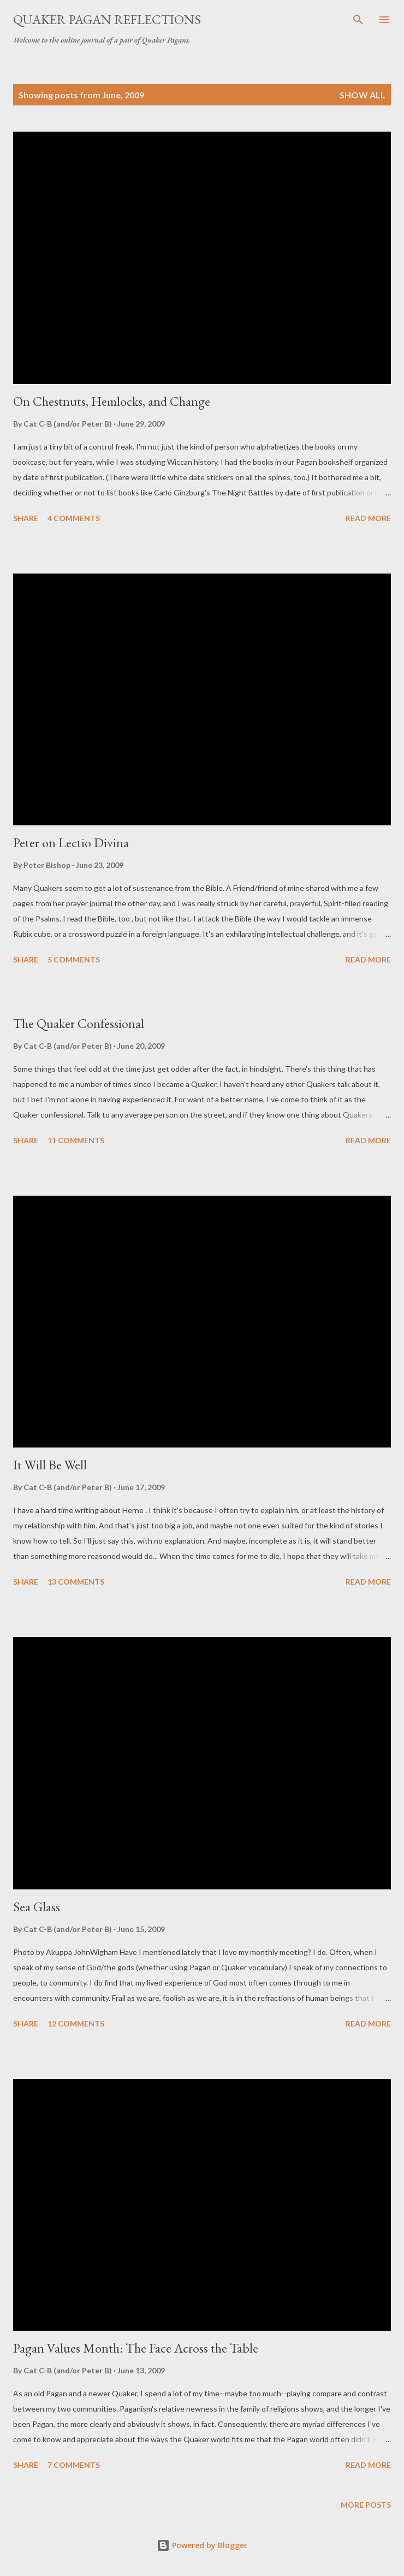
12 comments (75, 2023)
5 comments (73, 959)
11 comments (75, 1140)
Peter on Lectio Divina (71, 842)
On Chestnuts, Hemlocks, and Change (111, 401)
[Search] (358, 19)
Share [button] (25, 518)
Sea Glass (36, 1906)
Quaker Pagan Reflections (107, 19)
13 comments (75, 1581)
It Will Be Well (50, 1464)
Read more (368, 518)
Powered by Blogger (202, 2545)
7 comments (73, 2464)
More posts (366, 2504)
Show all (362, 95)
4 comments (73, 518)
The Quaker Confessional (78, 1023)
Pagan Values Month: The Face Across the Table (135, 2347)
